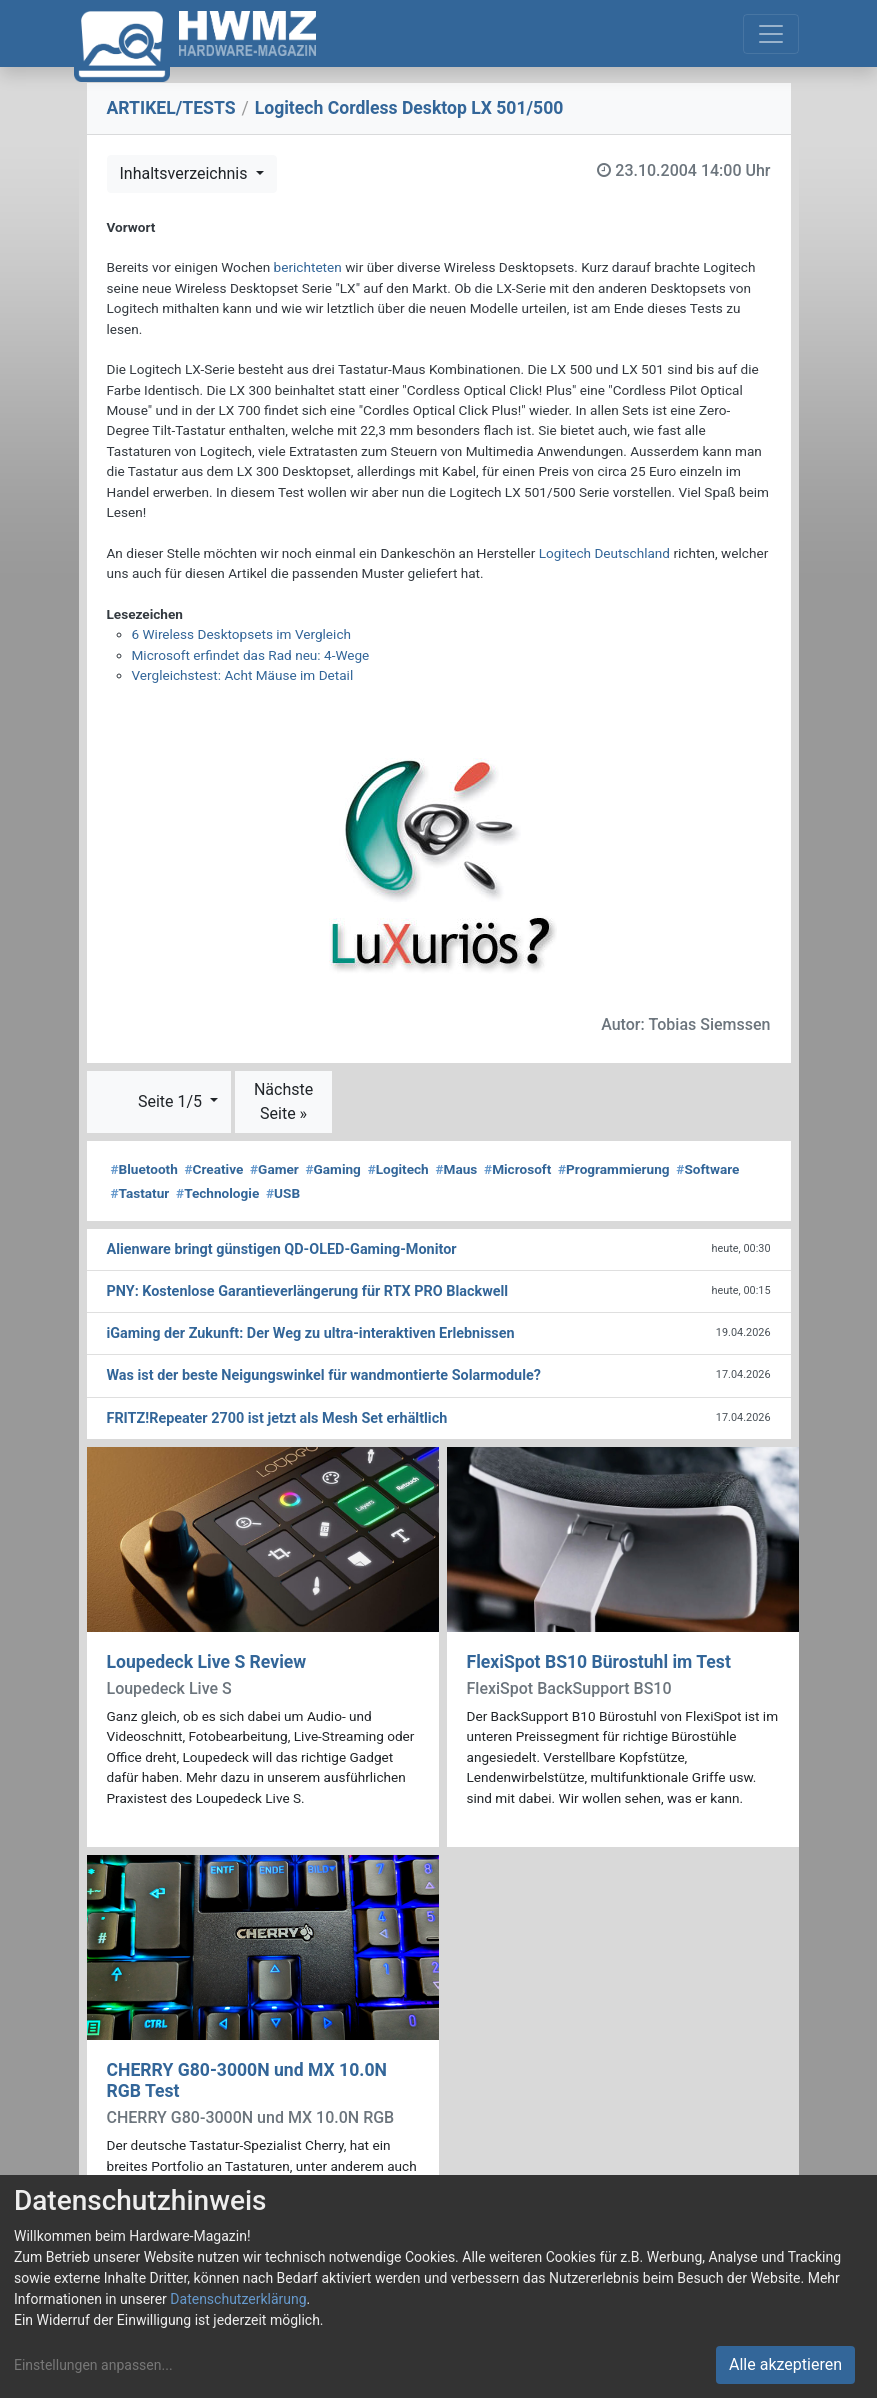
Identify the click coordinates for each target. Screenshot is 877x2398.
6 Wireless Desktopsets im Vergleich (241, 634)
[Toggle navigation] (771, 34)
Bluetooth (144, 1169)
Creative (214, 1169)
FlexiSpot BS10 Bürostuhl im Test (599, 1662)
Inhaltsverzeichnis (186, 173)
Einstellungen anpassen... (93, 2365)
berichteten (308, 267)
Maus (456, 1169)
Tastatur (140, 1193)
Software (707, 1169)
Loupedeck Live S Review (207, 1662)
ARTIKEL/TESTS (171, 108)
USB (283, 1193)
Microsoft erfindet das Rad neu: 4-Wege (251, 655)
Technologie (217, 1193)
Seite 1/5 (172, 1101)
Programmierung (614, 1169)
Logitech (398, 1169)
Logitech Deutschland (604, 553)
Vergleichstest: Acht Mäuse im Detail (243, 675)
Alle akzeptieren (785, 2364)
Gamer (274, 1169)
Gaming (333, 1169)
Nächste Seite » (283, 1101)
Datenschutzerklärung (238, 2299)
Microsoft (517, 1169)
